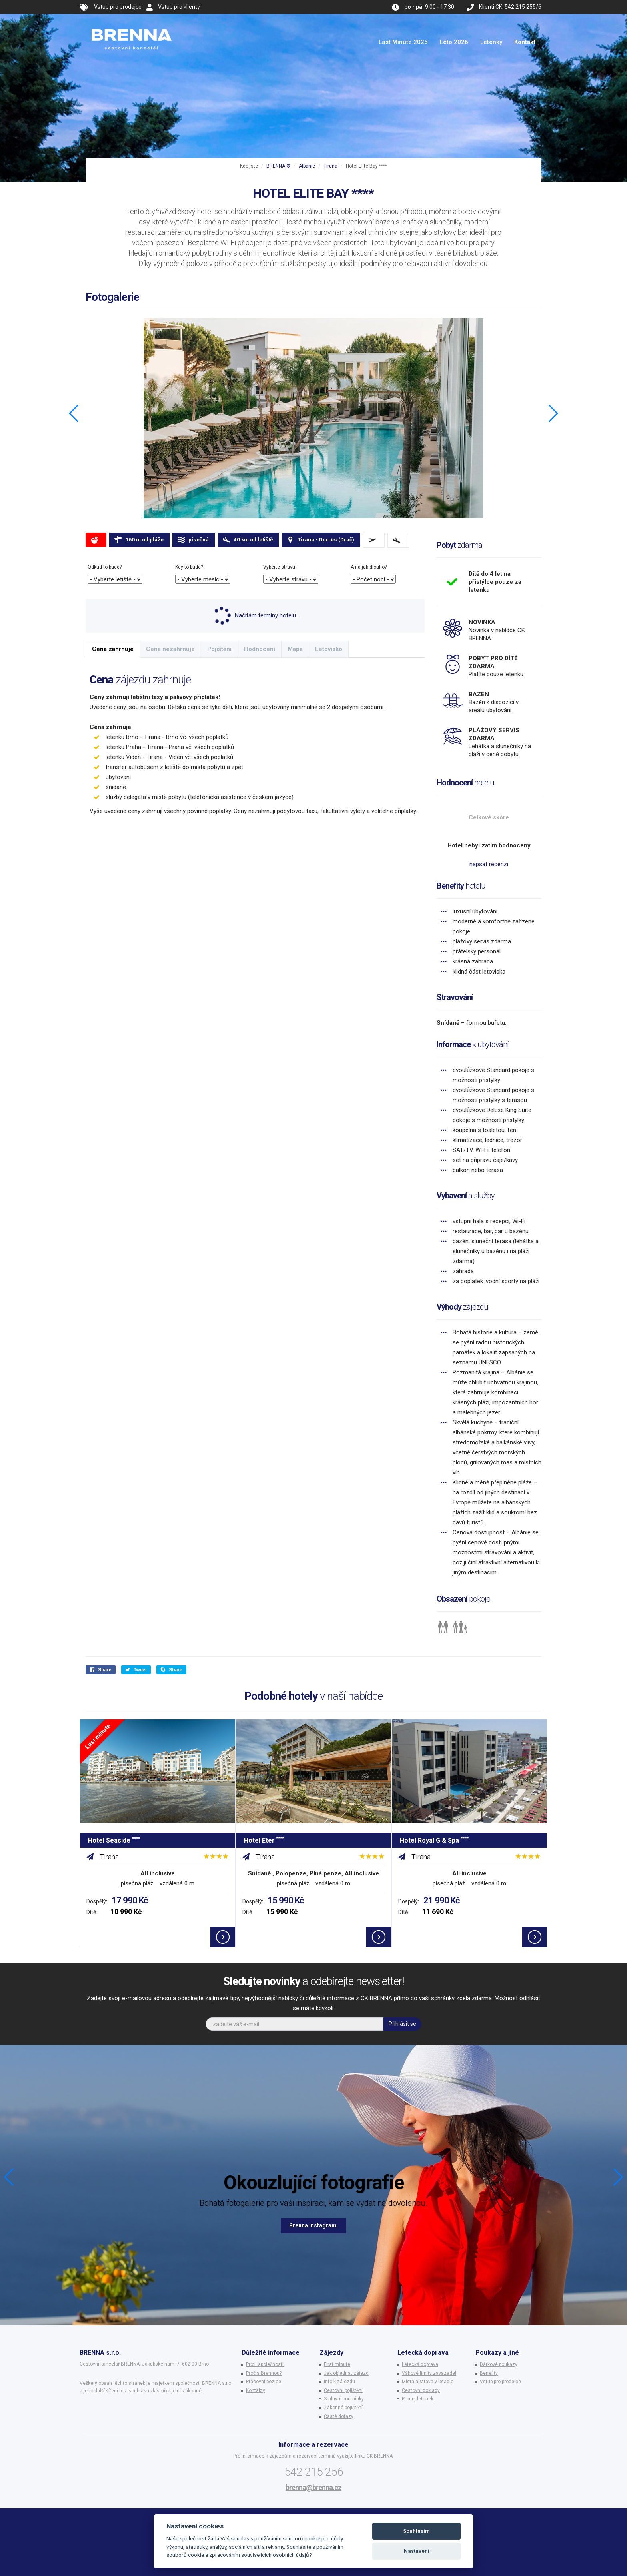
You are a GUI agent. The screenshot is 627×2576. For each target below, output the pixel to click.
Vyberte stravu (279, 567)
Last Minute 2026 (403, 42)
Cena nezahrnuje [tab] (170, 649)
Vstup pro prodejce (118, 7)
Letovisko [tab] (328, 649)
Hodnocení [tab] (259, 649)
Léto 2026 (454, 42)
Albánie (307, 166)
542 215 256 (313, 2472)
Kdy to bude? (189, 567)
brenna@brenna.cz (313, 2487)
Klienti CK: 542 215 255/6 (510, 7)
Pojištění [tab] (219, 649)
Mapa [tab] (295, 649)
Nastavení (416, 2551)
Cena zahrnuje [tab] (113, 649)
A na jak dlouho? (369, 567)
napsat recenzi (488, 864)
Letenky (491, 42)
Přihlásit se (402, 2024)
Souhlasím (416, 2531)
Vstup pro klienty (179, 7)
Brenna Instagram (313, 2225)
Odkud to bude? (105, 567)
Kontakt (524, 42)
